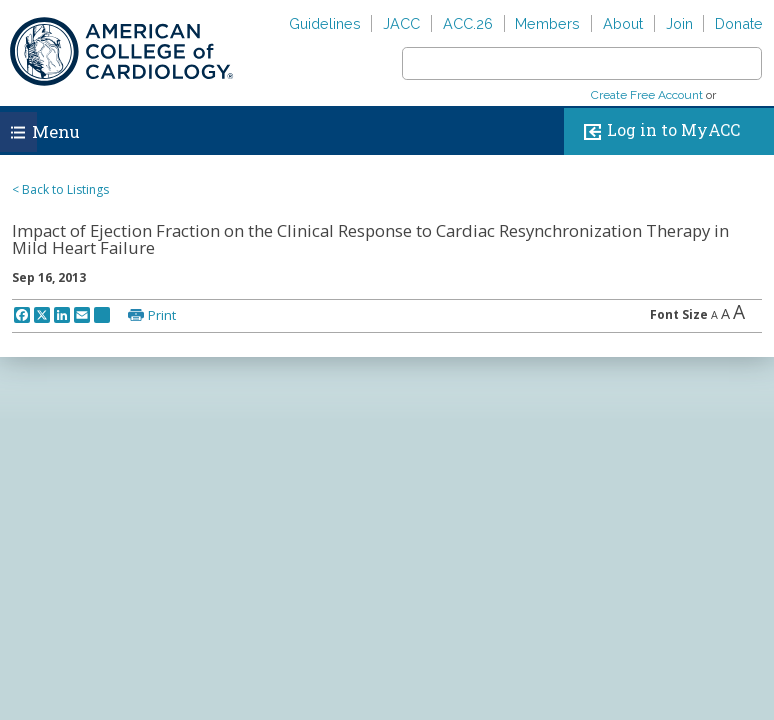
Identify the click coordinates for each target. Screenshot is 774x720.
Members (547, 23)
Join (679, 23)
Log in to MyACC (657, 131)
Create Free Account (647, 95)
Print (162, 315)
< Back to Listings (60, 189)
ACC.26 (468, 23)
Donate (739, 23)
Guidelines (325, 23)
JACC (401, 23)
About (623, 23)
